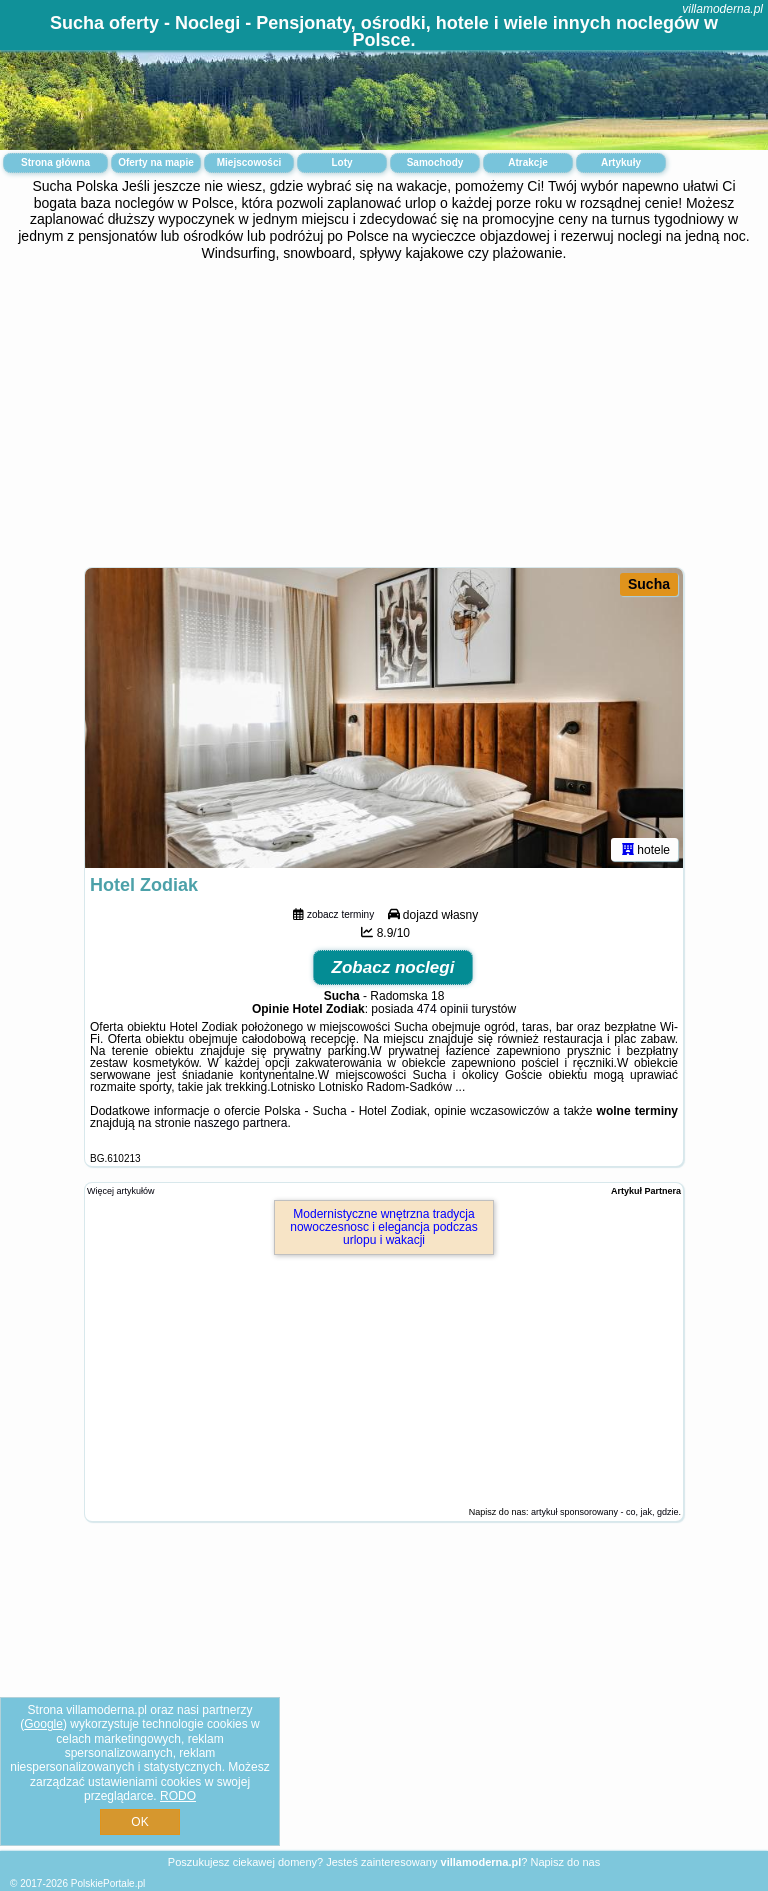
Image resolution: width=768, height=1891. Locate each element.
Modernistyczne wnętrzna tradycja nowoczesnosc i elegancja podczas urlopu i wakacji (383, 1227)
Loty (341, 162)
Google (43, 1724)
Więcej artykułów (121, 1191)
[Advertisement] (384, 412)
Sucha (649, 584)
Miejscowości (249, 162)
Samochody (435, 162)
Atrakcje (527, 162)
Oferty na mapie (156, 162)
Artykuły (621, 162)
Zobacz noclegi (393, 967)
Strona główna (55, 162)
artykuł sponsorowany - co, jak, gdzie (605, 1512)
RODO (178, 1796)
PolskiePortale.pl (108, 1883)
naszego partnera (240, 1123)
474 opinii (442, 1009)
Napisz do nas (565, 1862)
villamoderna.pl (722, 9)
